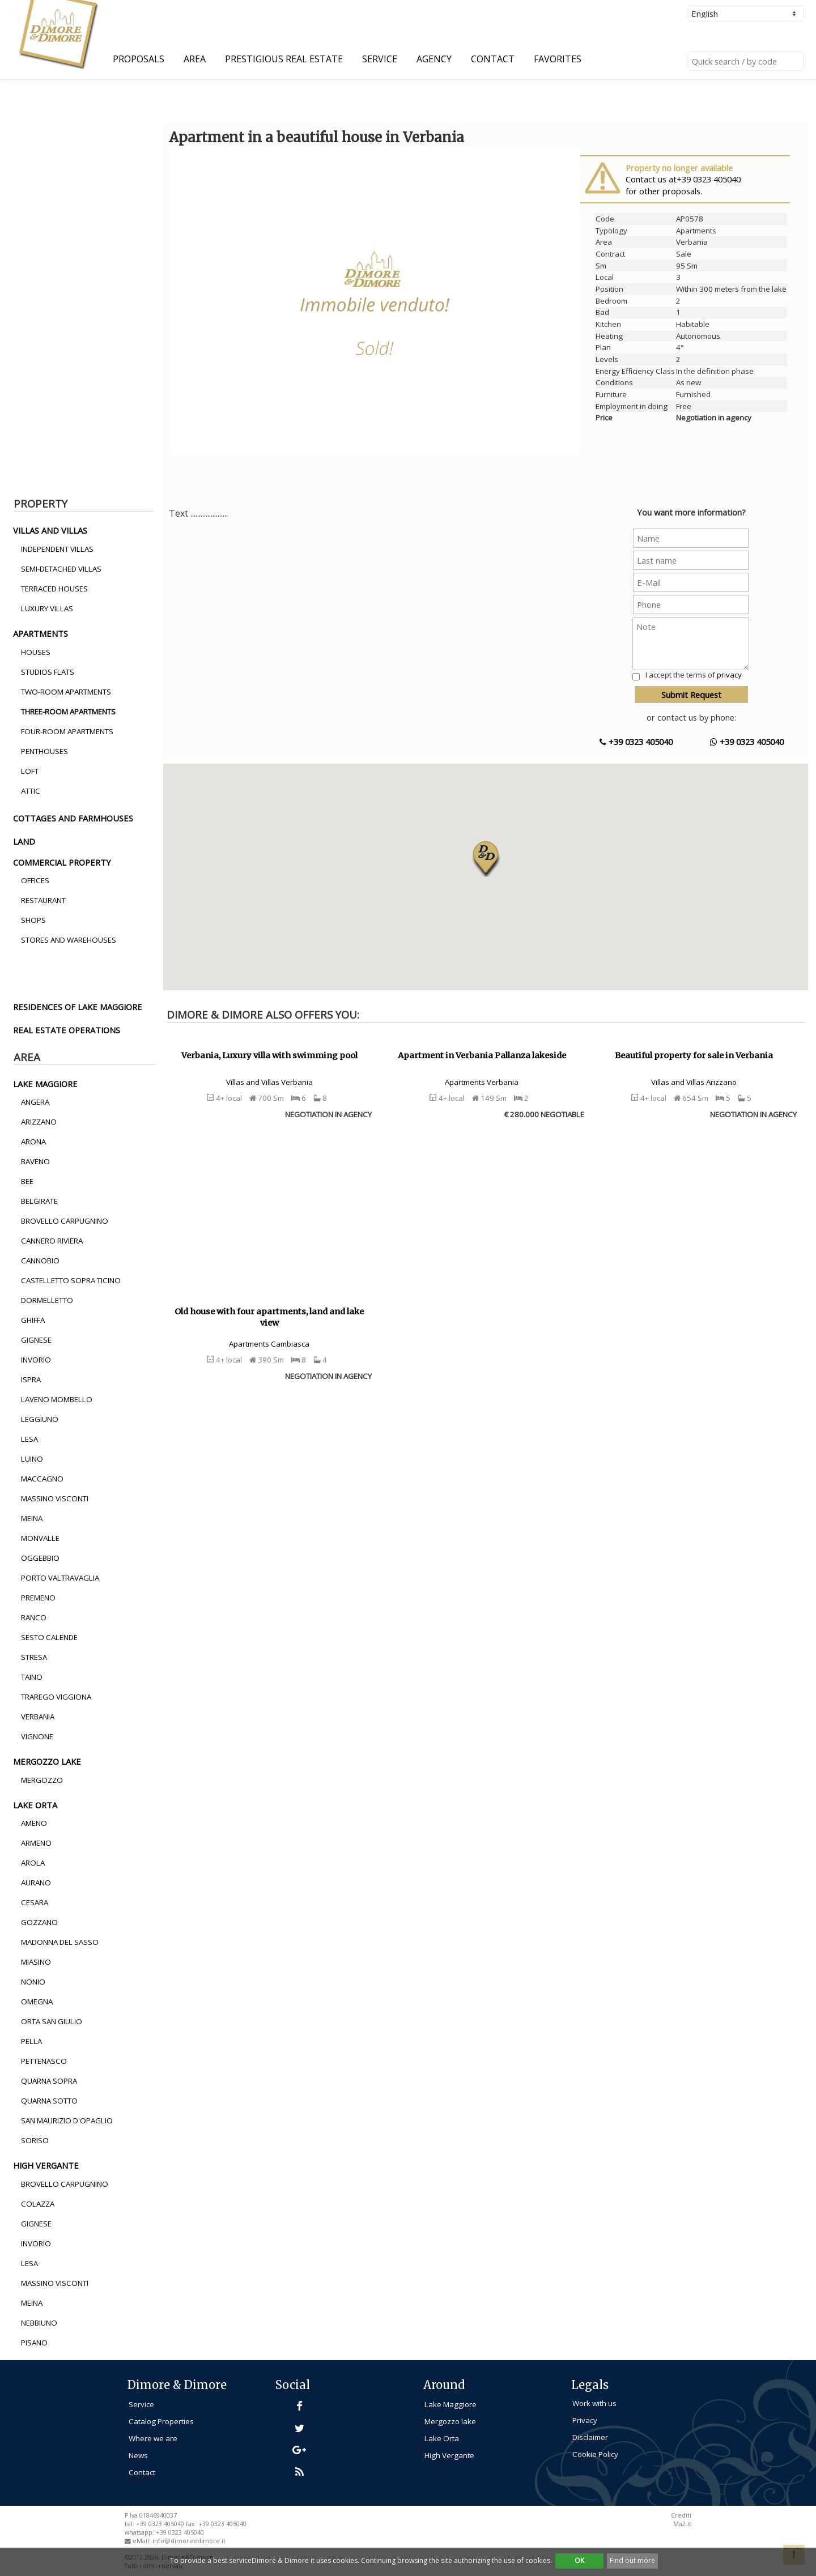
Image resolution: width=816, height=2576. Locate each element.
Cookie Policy (595, 2454)
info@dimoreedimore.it (189, 2541)
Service (379, 59)
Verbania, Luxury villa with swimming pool (269, 1055)
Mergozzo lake (450, 2421)
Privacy (584, 2420)
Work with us (594, 2403)
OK (579, 2560)
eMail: (142, 2541)
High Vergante (449, 2455)
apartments (40, 633)
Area (195, 59)
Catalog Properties (161, 2421)
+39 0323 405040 (636, 741)
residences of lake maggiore (77, 1006)
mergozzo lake (47, 1761)
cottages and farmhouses (73, 818)
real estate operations (66, 1030)
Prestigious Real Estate (284, 59)
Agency (434, 59)
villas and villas (50, 530)
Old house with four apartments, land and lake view (269, 1317)
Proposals (138, 59)
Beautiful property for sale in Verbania (694, 1055)
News (138, 2455)
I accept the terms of (693, 675)
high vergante (46, 2165)
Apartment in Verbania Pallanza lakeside (482, 1055)
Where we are (153, 2438)
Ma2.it (682, 2524)
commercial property (62, 862)
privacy (729, 675)
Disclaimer (590, 2437)
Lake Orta (441, 2438)
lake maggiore (45, 1083)
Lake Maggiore (450, 2404)
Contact (493, 59)
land (24, 841)
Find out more (632, 2560)
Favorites (557, 59)
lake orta (35, 1805)
